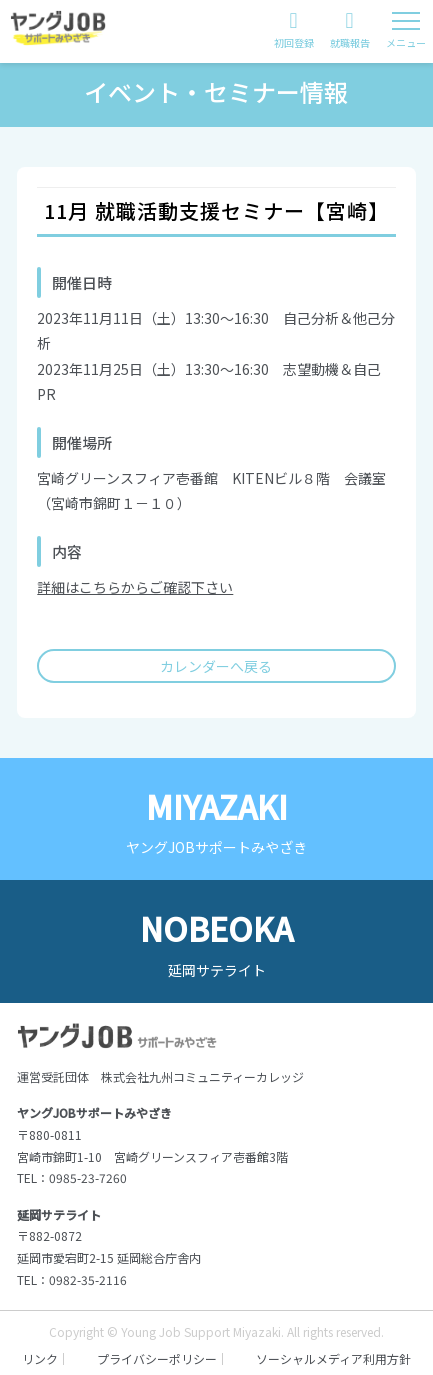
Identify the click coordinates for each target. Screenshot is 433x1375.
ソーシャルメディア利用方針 (333, 1359)
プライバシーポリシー (157, 1359)
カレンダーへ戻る (216, 666)
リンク (40, 1359)
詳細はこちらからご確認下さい (135, 587)
